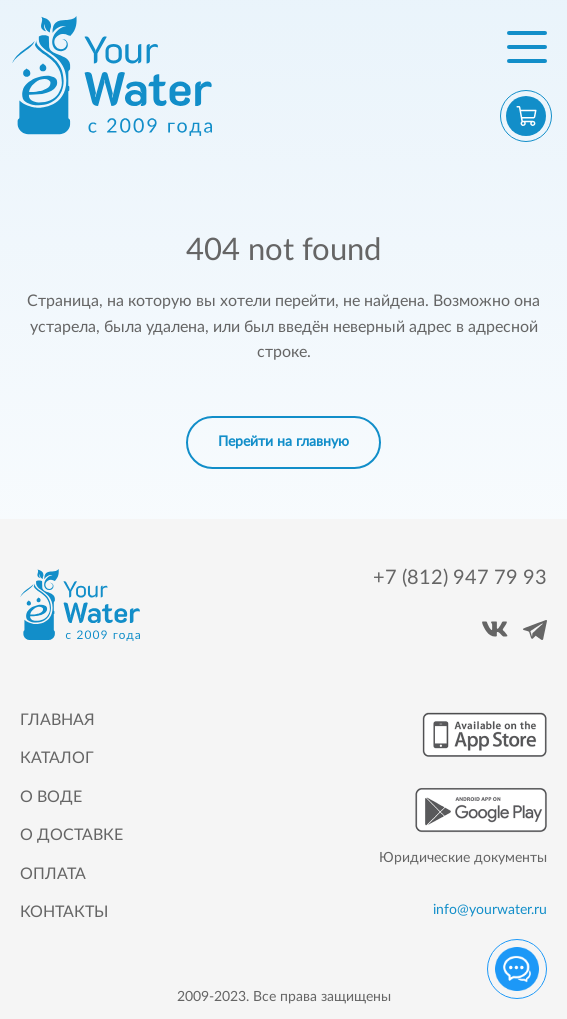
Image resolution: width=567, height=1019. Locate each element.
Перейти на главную (283, 442)
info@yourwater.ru (490, 910)
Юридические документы (463, 858)
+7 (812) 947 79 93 (460, 578)
